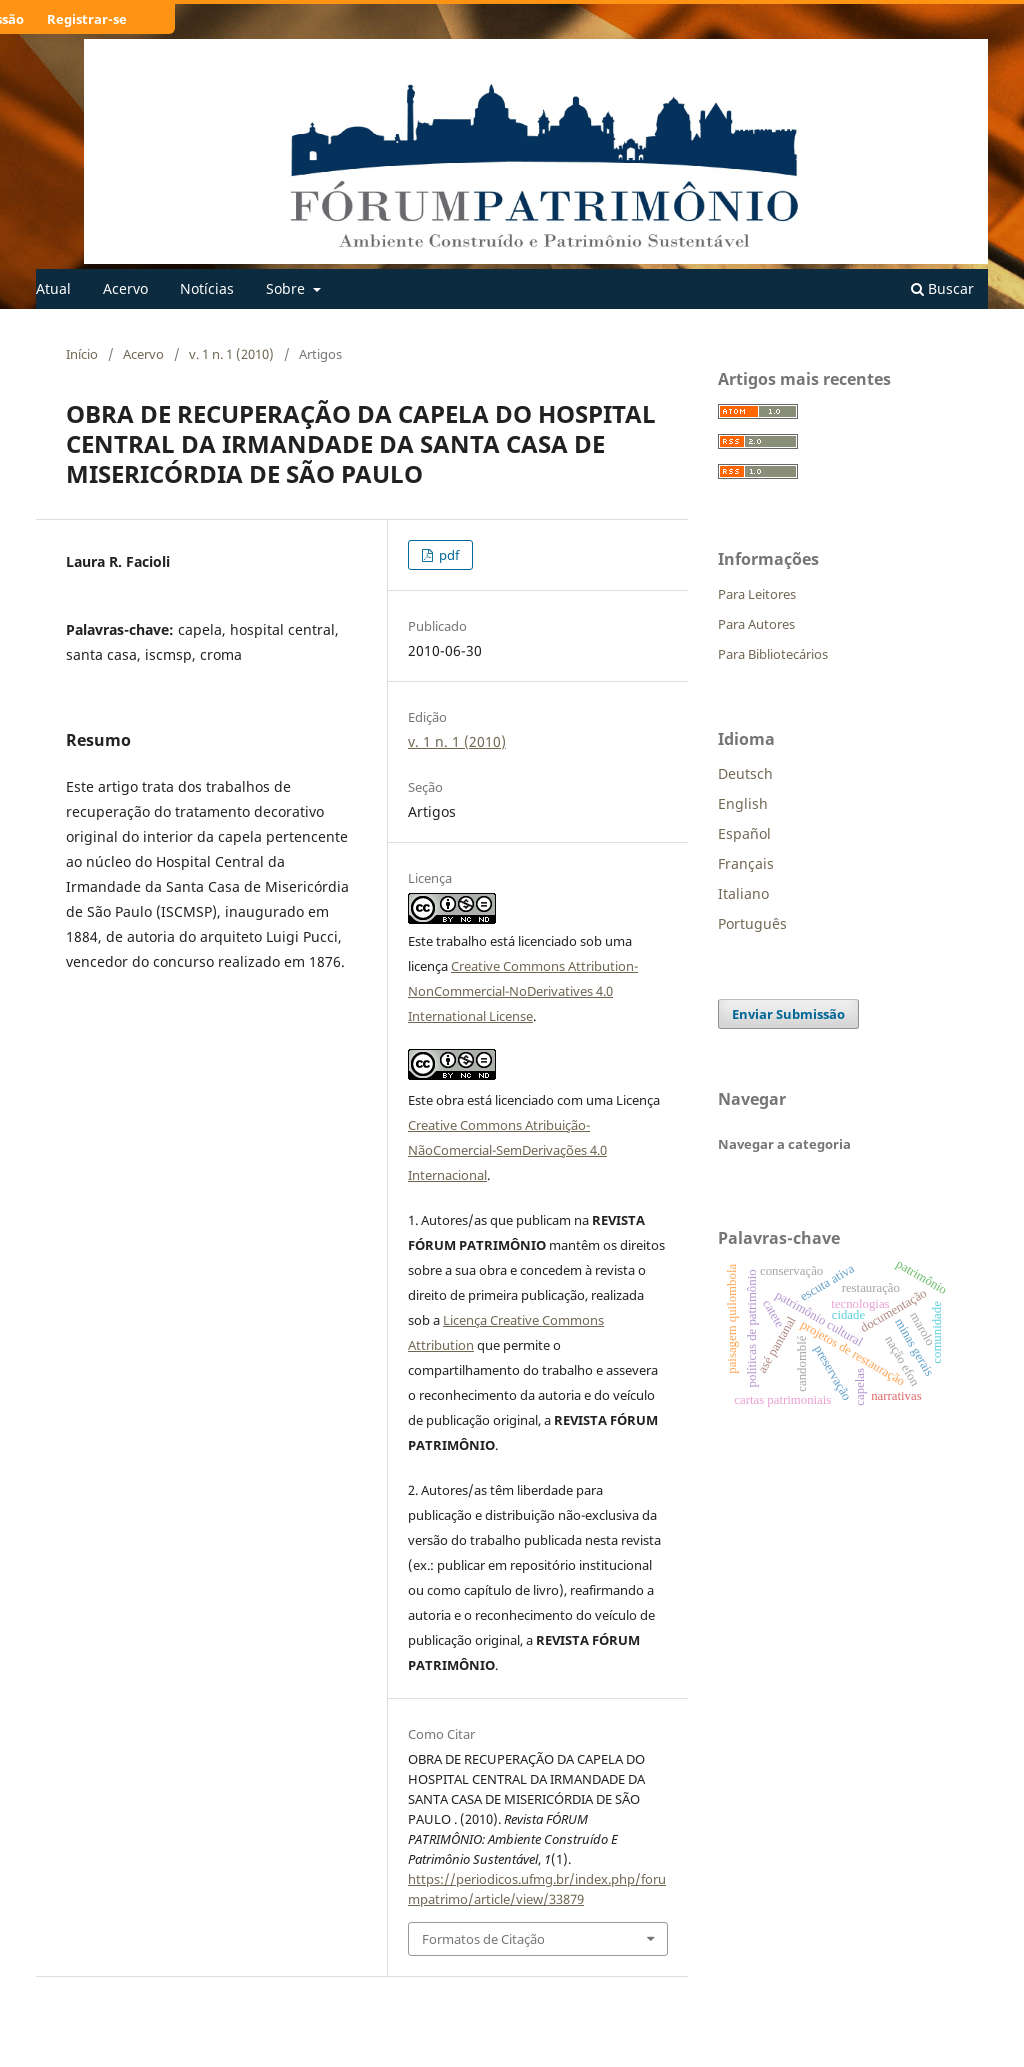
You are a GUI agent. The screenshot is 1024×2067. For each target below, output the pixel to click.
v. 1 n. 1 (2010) (231, 354)
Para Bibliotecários (773, 654)
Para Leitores (757, 594)
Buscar (942, 288)
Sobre (287, 288)
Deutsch (745, 773)
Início (82, 354)
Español (744, 833)
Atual (53, 288)
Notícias (207, 288)
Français (746, 863)
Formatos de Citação (483, 1939)
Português (752, 923)
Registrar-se (87, 19)
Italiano (743, 893)
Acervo (125, 288)
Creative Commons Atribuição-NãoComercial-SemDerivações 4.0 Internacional (507, 1150)
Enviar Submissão (788, 1014)
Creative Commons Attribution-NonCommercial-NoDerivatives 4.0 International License (523, 991)
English (743, 803)
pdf (447, 555)
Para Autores (756, 624)
